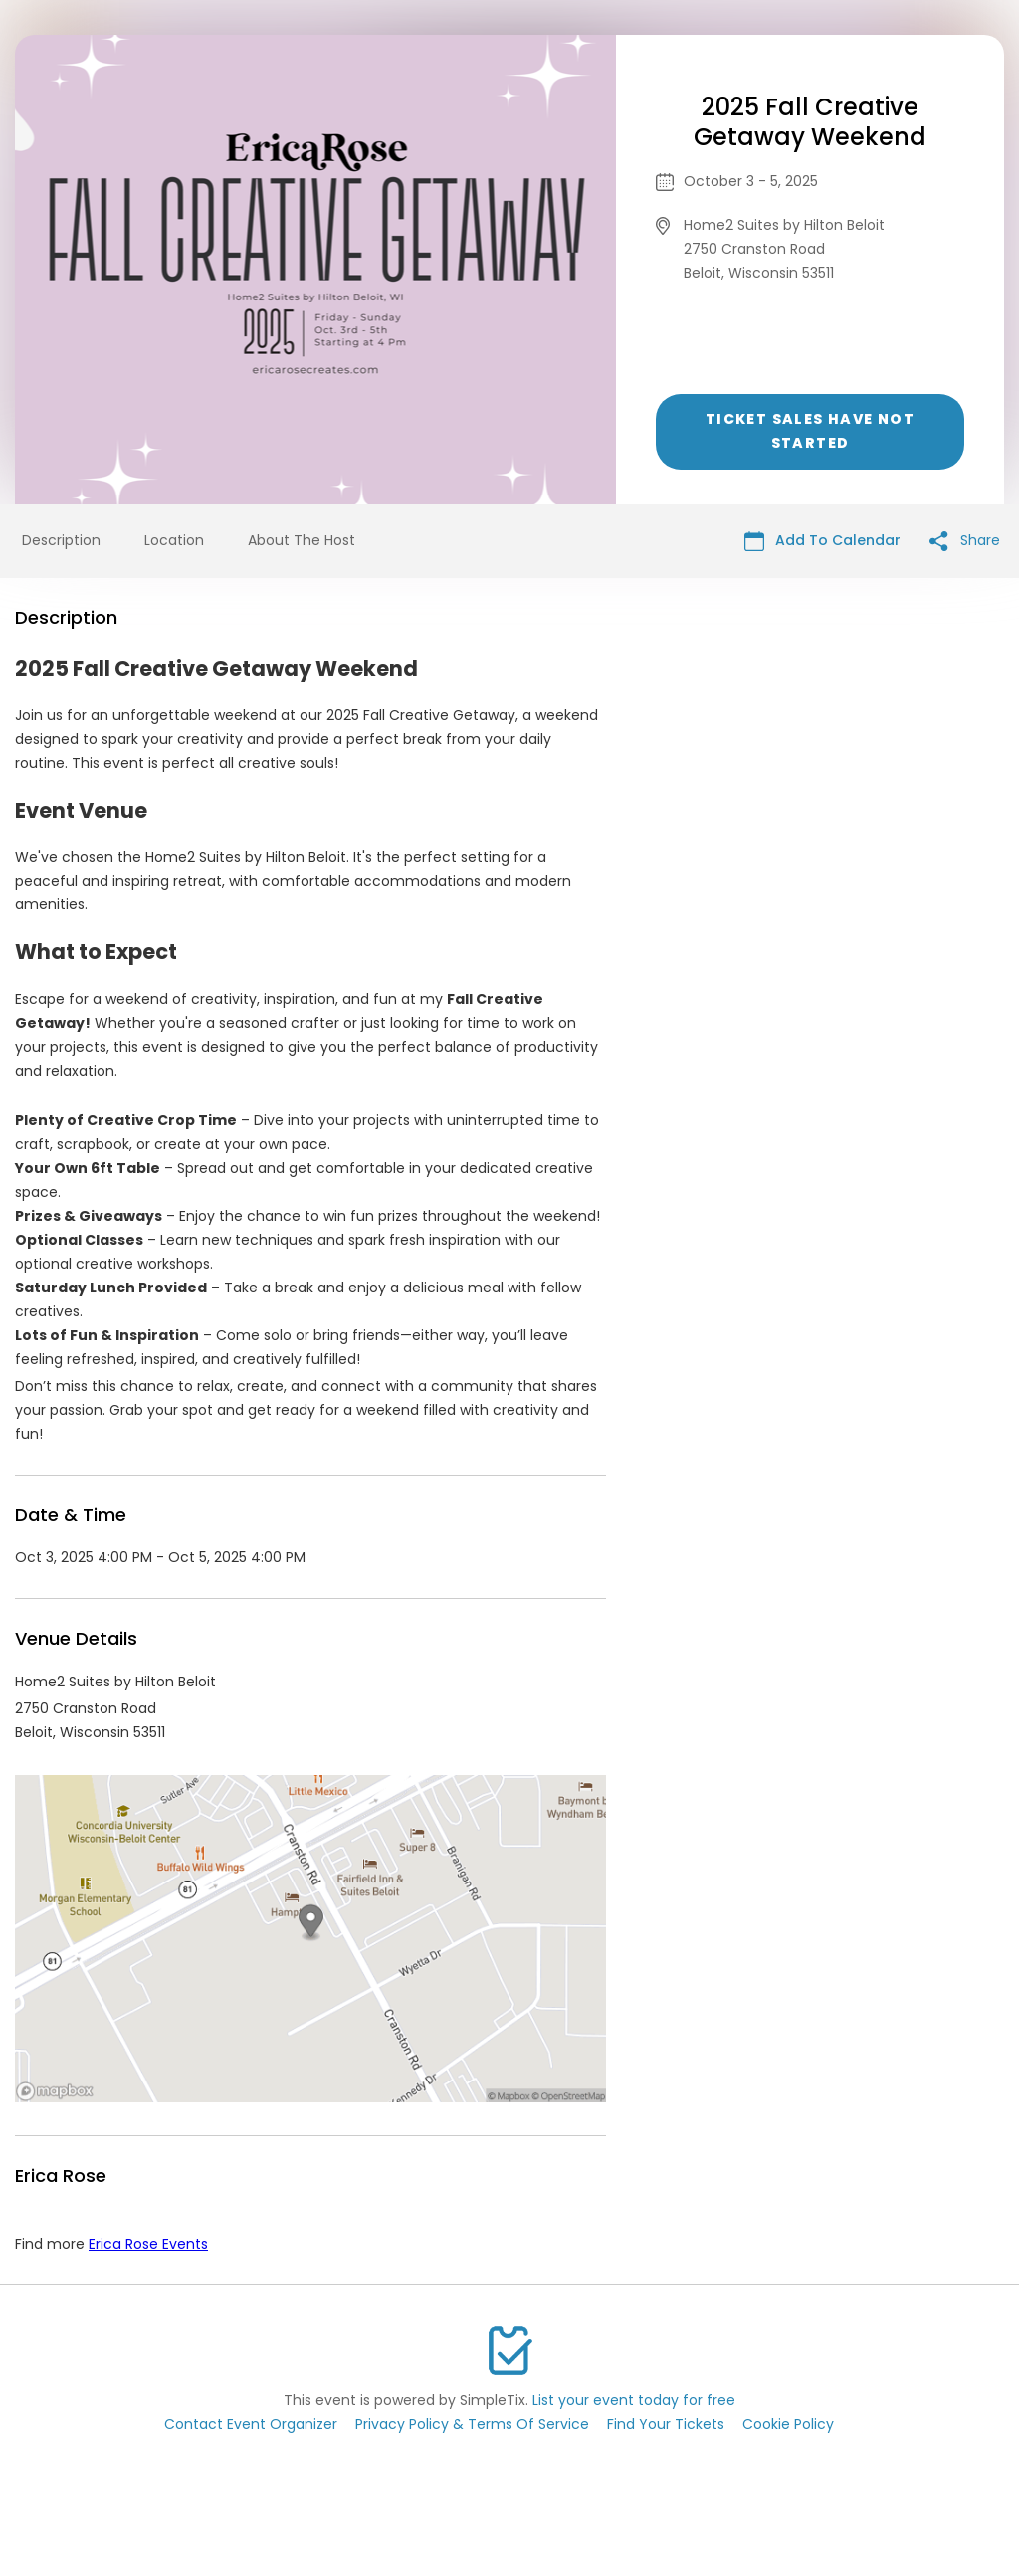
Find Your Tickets (665, 2424)
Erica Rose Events (148, 2244)
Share (964, 540)
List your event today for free (633, 2400)
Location (174, 540)
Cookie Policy (788, 2424)
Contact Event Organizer (250, 2424)
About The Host (301, 540)
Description (61, 540)
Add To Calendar (822, 540)
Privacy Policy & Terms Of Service (472, 2424)
